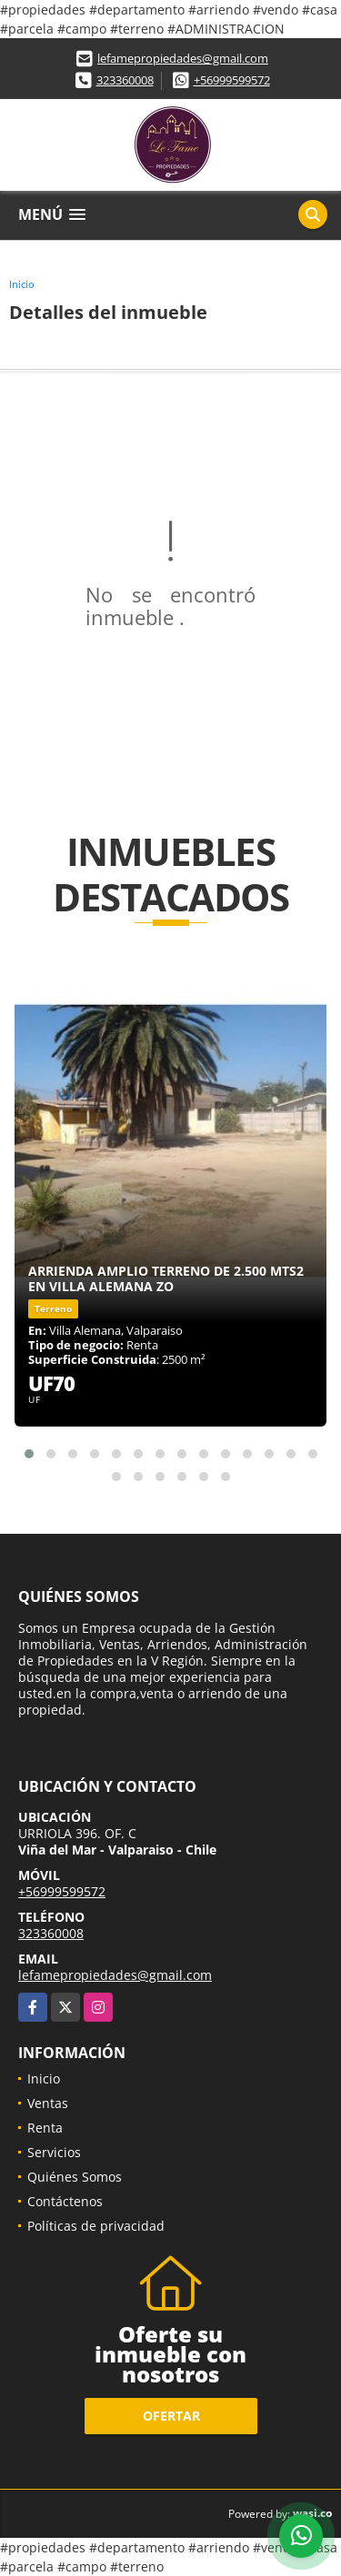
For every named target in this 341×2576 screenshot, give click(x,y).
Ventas (47, 2103)
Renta (45, 2127)
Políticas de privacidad (96, 2225)
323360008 (125, 80)
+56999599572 (232, 80)
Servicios (54, 2152)
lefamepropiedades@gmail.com (182, 58)
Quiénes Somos (74, 2176)
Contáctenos (65, 2201)
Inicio (22, 284)
